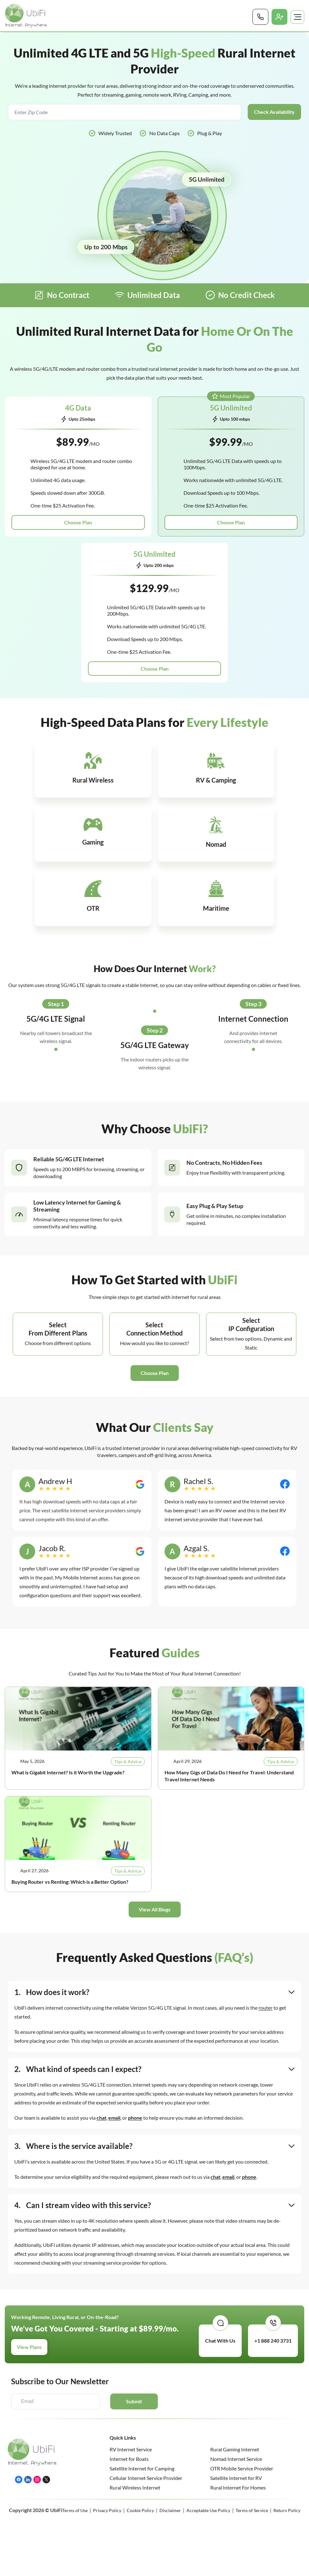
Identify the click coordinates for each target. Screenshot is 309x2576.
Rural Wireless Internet (135, 2418)
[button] (155, 1304)
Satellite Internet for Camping (142, 2399)
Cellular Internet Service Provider (146, 2409)
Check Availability (274, 112)
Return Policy (286, 2441)
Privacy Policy (107, 2441)
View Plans (29, 2278)
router (265, 1939)
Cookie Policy (140, 2441)
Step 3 (253, 934)
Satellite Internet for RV (236, 2409)
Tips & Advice (127, 1692)
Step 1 (56, 934)
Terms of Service (252, 2441)
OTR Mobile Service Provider (241, 2399)
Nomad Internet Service (236, 2390)
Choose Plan (78, 523)
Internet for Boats (129, 2390)
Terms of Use (75, 2441)
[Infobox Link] (62, 769)
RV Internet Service (131, 2380)
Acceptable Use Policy (208, 2441)
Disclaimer (170, 2441)
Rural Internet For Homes (238, 2418)
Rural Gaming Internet (234, 2380)
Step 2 (155, 961)
